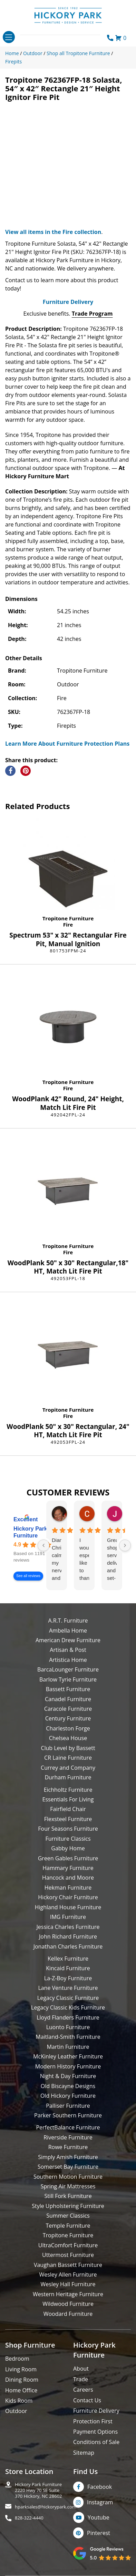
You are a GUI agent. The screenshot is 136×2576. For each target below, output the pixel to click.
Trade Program (92, 313)
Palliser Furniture (68, 2105)
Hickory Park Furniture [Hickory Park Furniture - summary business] (30, 1532)
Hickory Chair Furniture (68, 1897)
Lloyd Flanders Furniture (68, 2017)
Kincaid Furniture (68, 1968)
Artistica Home (68, 1659)
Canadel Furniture (68, 1699)
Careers (83, 2389)
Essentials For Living (68, 1799)
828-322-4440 (29, 2518)
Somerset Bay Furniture (68, 2166)
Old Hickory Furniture (68, 2095)
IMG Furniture (68, 1916)
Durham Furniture (68, 1777)
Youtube (98, 2517)
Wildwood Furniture (68, 2303)
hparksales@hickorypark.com (45, 2507)
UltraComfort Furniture (68, 2245)
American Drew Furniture (68, 1640)
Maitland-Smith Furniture (68, 2036)
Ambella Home (68, 1630)
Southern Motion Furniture (68, 2176)
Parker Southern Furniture (68, 2115)
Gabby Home (68, 1848)
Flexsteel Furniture (68, 1819)
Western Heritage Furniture (68, 2294)
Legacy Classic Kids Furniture (68, 2007)
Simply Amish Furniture (68, 2157)
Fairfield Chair (68, 1809)
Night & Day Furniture (68, 2076)
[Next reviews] (125, 1545)
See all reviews (28, 1576)
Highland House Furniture (68, 1907)
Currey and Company (68, 1767)
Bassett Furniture (68, 1689)
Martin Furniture (68, 2046)
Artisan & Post (68, 1649)
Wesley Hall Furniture (68, 2284)
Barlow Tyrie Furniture (68, 1679)
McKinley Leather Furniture (68, 2056)
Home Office (21, 2390)
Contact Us (87, 2400)
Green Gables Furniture (68, 1858)
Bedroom (17, 2358)
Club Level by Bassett (68, 1748)
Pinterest (98, 2533)
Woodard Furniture (68, 2313)
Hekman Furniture (68, 1887)
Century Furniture (68, 1718)
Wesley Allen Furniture (68, 2274)
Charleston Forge (68, 1728)
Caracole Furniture (68, 1708)
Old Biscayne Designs (68, 2086)
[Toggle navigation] (9, 37)
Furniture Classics (67, 1838)
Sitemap (83, 2452)
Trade (80, 2379)
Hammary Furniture (67, 1867)
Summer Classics (67, 2215)
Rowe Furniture (68, 2147)
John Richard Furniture (68, 1936)
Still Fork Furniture (67, 2195)
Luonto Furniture (68, 2027)
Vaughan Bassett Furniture (68, 2264)
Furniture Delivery (68, 302)
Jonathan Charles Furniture (68, 1946)
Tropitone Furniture (68, 918)
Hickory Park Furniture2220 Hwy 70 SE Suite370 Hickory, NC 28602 (38, 2490)
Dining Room (21, 2379)
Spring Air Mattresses (68, 2186)
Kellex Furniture (68, 1958)
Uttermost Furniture (68, 2254)
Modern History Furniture (68, 2066)
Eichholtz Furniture (68, 1789)
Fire (68, 924)
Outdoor (16, 2411)
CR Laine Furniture (68, 1757)
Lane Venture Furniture (68, 1987)
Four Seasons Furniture (68, 1828)
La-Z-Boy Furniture (68, 1978)
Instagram (100, 2502)
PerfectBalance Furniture (68, 2127)
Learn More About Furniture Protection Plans (67, 743)
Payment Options (95, 2431)
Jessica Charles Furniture (68, 1926)
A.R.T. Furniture (68, 1620)
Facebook (99, 2487)
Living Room (21, 2369)
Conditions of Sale (96, 2442)
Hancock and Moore (68, 1877)
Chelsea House (68, 1738)
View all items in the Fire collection (53, 232)
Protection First (93, 2421)
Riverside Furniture (68, 2137)
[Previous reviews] (43, 1545)
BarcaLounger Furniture (68, 1669)
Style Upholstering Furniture (68, 2205)
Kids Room (18, 2400)
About (81, 2368)
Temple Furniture (68, 2225)
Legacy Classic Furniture (68, 1997)
